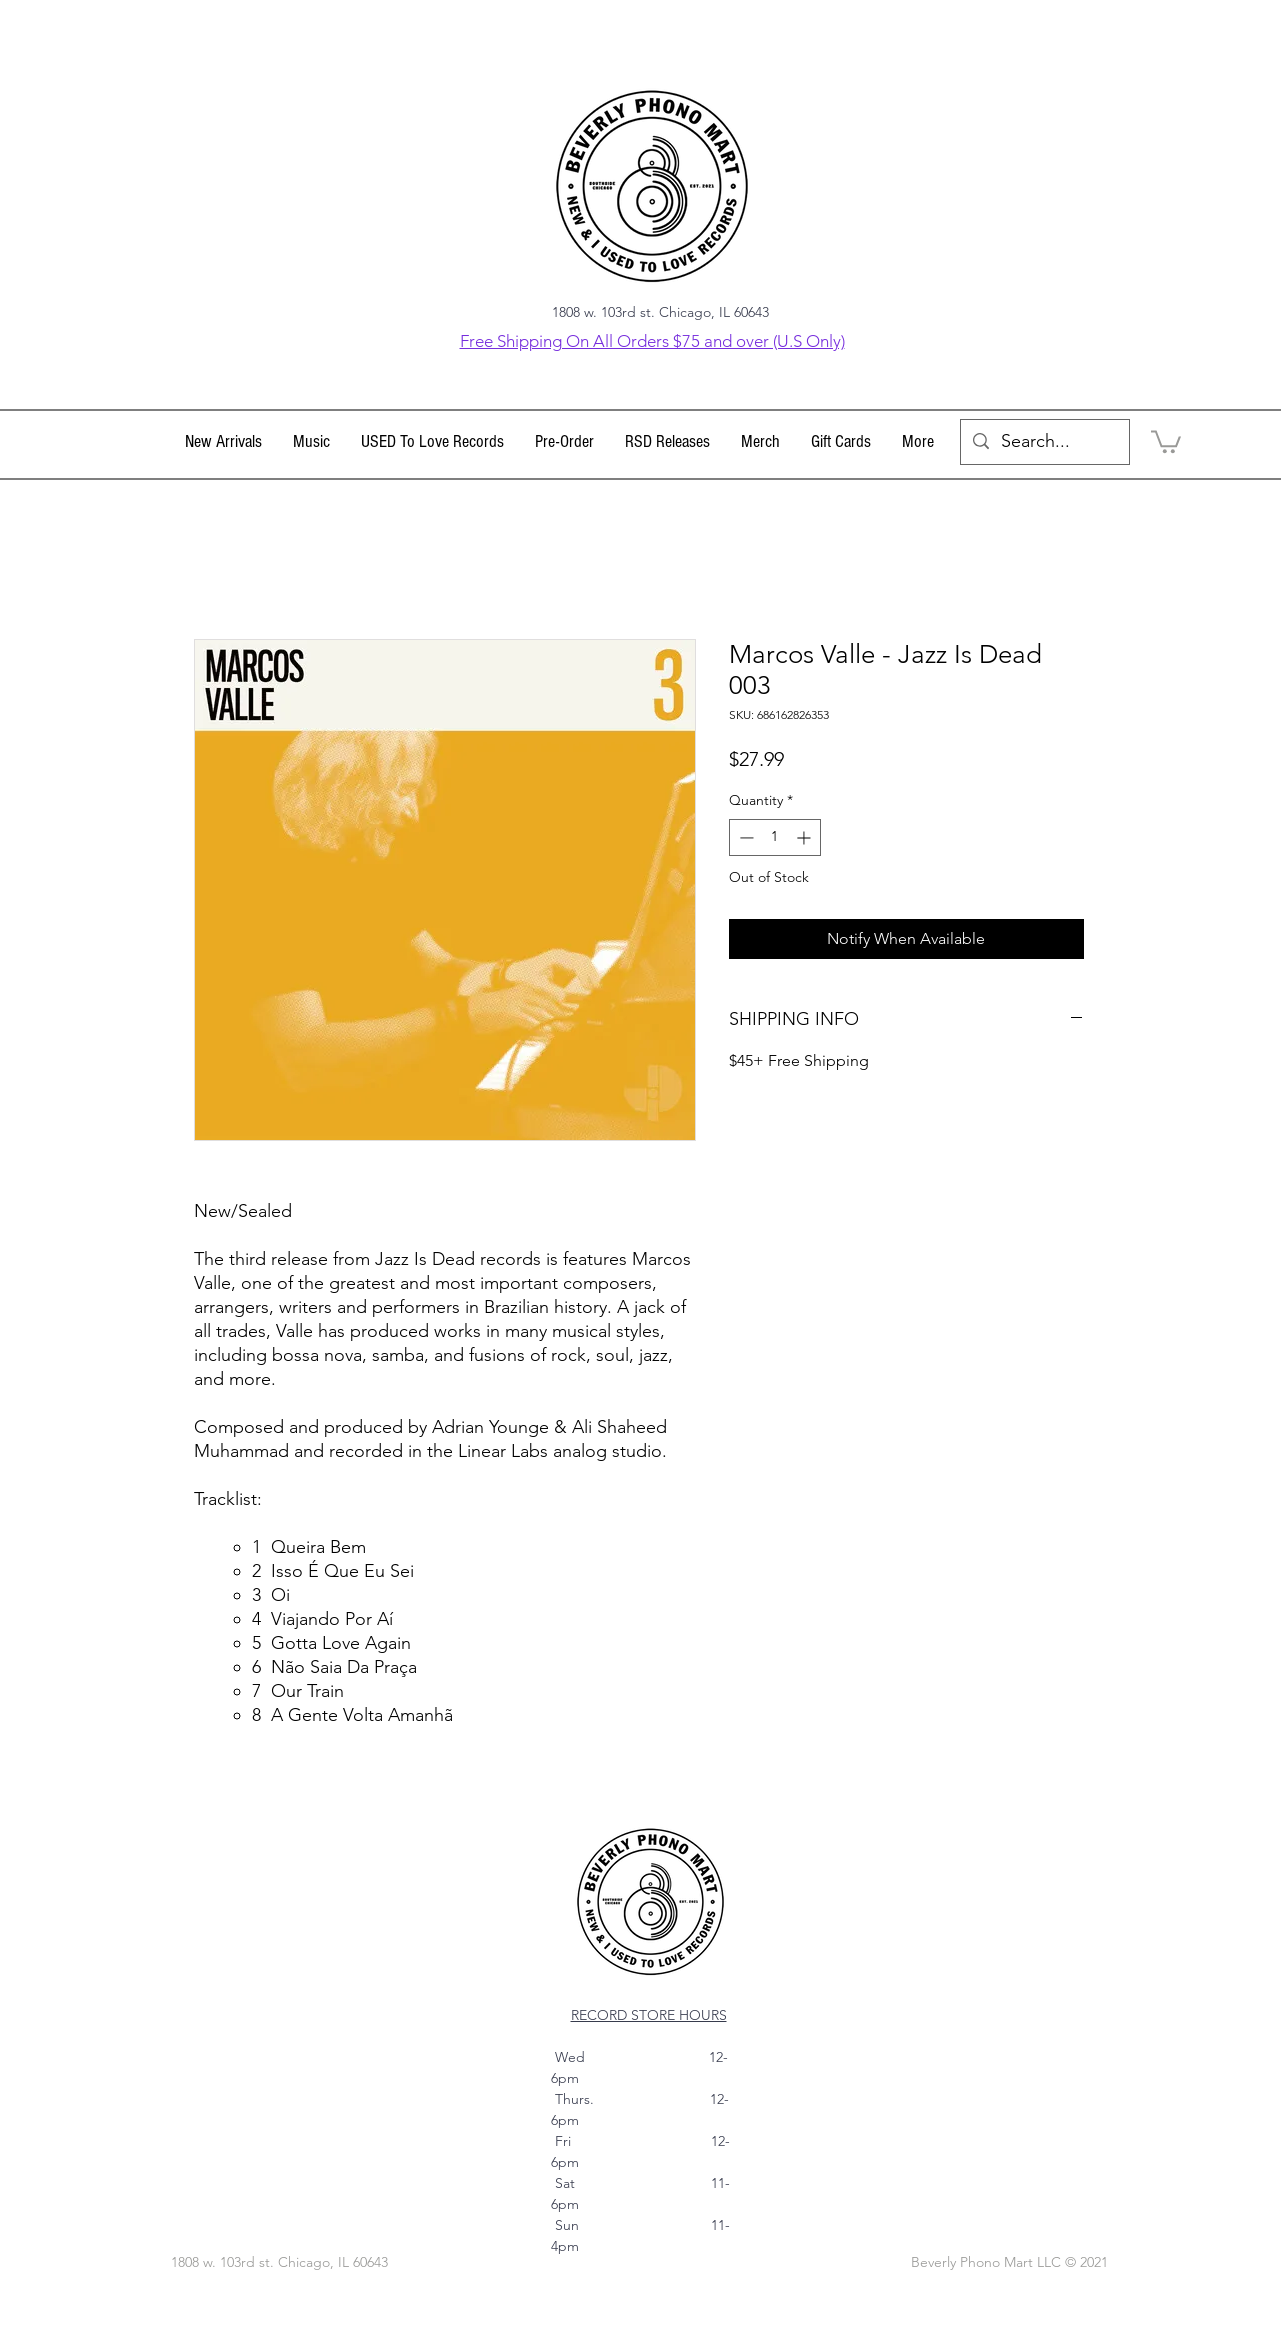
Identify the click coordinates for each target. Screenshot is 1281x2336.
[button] (312, 442)
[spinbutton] (775, 837)
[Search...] (1044, 442)
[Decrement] (744, 837)
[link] (1166, 440)
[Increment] (805, 837)
